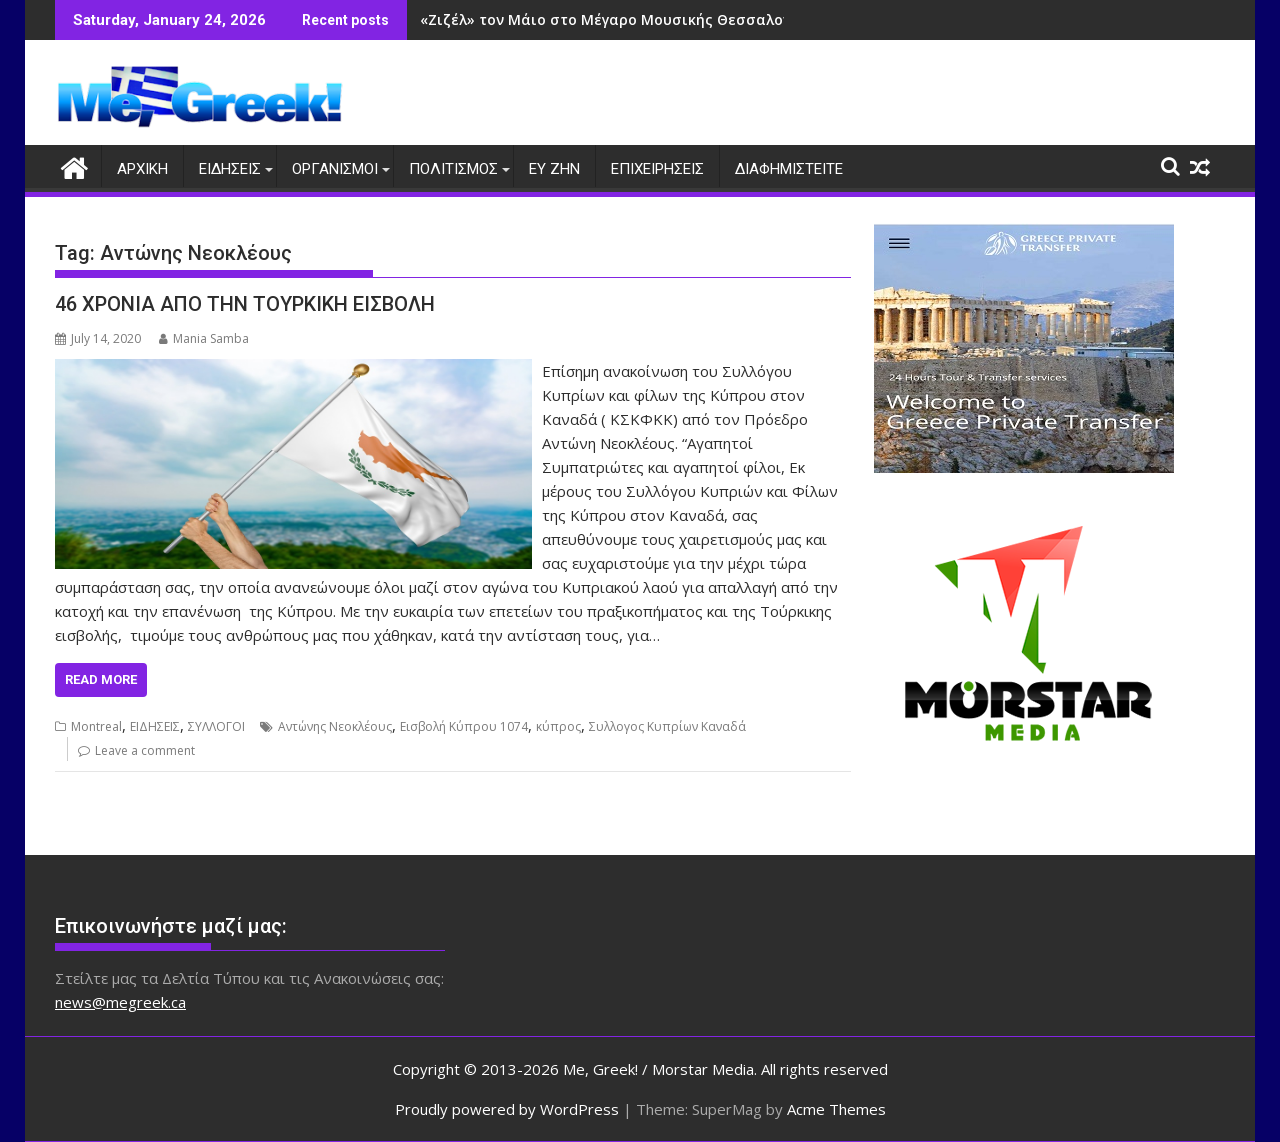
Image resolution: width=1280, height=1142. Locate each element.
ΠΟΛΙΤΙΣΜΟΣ (453, 169)
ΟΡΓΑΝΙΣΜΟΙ (335, 169)
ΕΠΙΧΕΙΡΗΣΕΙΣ (657, 169)
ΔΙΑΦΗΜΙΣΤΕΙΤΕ (789, 169)
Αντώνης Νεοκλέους (335, 726)
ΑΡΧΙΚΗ (142, 169)
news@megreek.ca (120, 1002)
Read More (101, 679)
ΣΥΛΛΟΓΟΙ (216, 726)
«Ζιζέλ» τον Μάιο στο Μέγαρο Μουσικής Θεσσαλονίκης (621, 19)
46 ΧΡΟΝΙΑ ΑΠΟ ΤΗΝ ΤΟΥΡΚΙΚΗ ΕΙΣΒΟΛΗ (245, 304)
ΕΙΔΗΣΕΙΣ (230, 169)
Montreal (96, 726)
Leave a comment (145, 750)
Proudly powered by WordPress (507, 1109)
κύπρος (558, 726)
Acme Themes (836, 1109)
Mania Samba (204, 338)
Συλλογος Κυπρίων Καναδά (667, 726)
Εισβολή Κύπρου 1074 (464, 726)
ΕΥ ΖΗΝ (554, 169)
